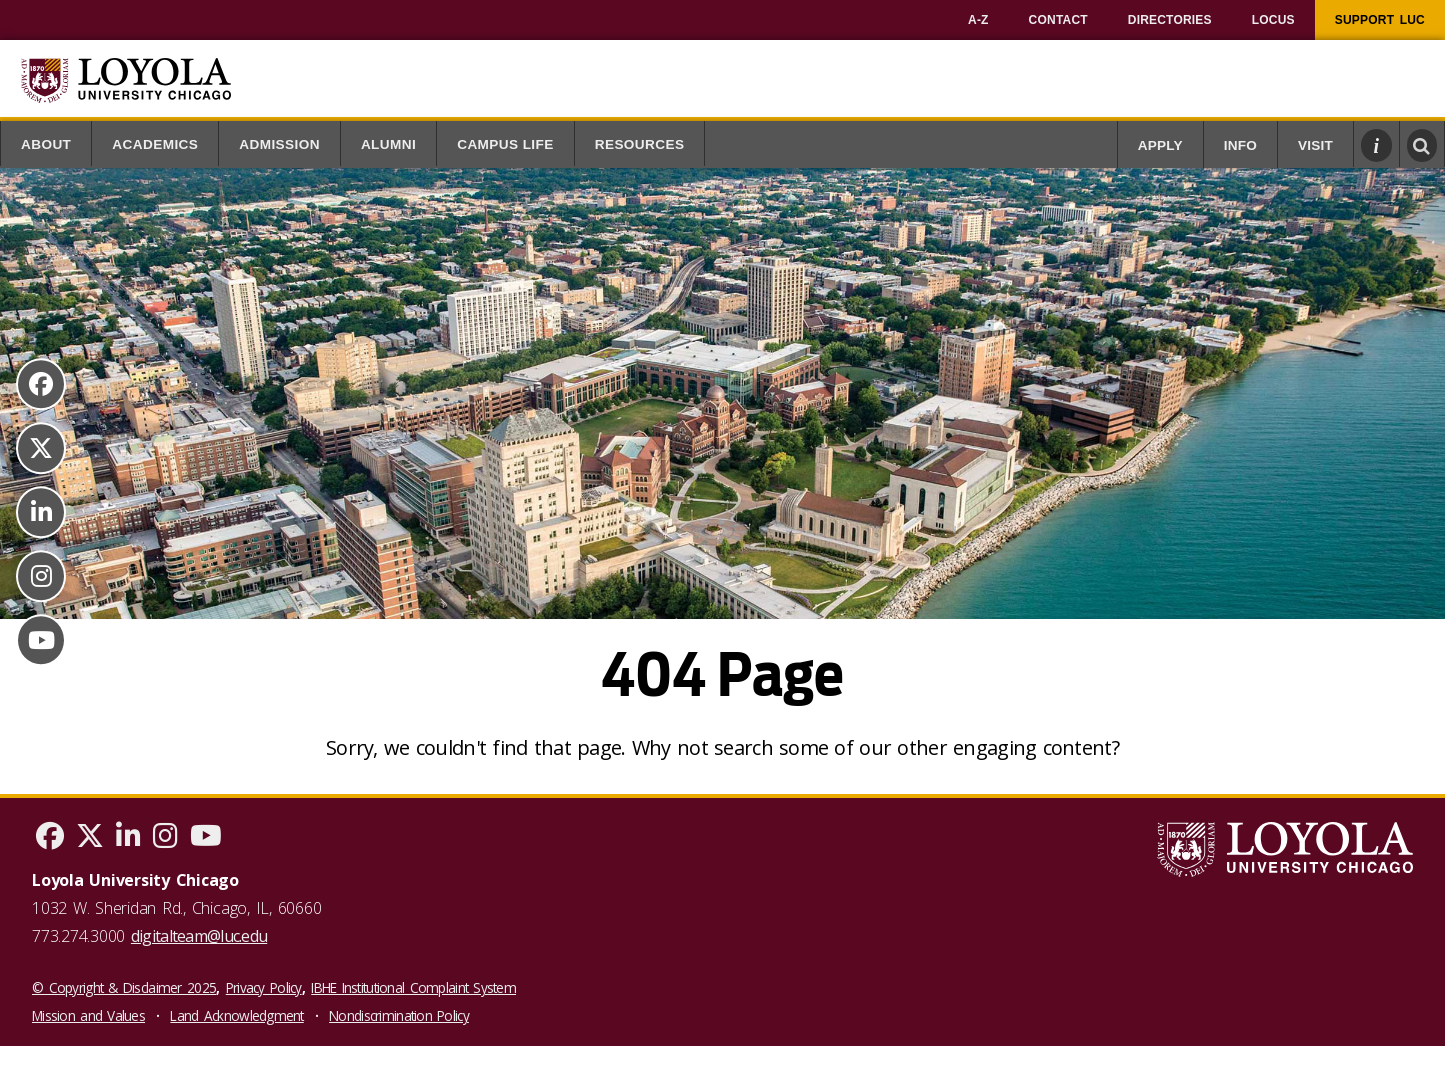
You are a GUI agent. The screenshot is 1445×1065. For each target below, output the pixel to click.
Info (1240, 145)
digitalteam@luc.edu (199, 936)
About (46, 144)
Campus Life (505, 144)
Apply (1160, 145)
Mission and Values (88, 1015)
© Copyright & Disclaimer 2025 (124, 987)
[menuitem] (978, 20)
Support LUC (1380, 20)
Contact (1058, 20)
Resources (640, 144)
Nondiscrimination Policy (399, 1015)
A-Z (978, 20)
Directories (1170, 20)
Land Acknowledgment (236, 1015)
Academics (155, 144)
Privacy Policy (264, 987)
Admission (279, 144)
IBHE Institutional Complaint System (413, 987)
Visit (1315, 145)
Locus (1273, 20)
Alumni (388, 144)
